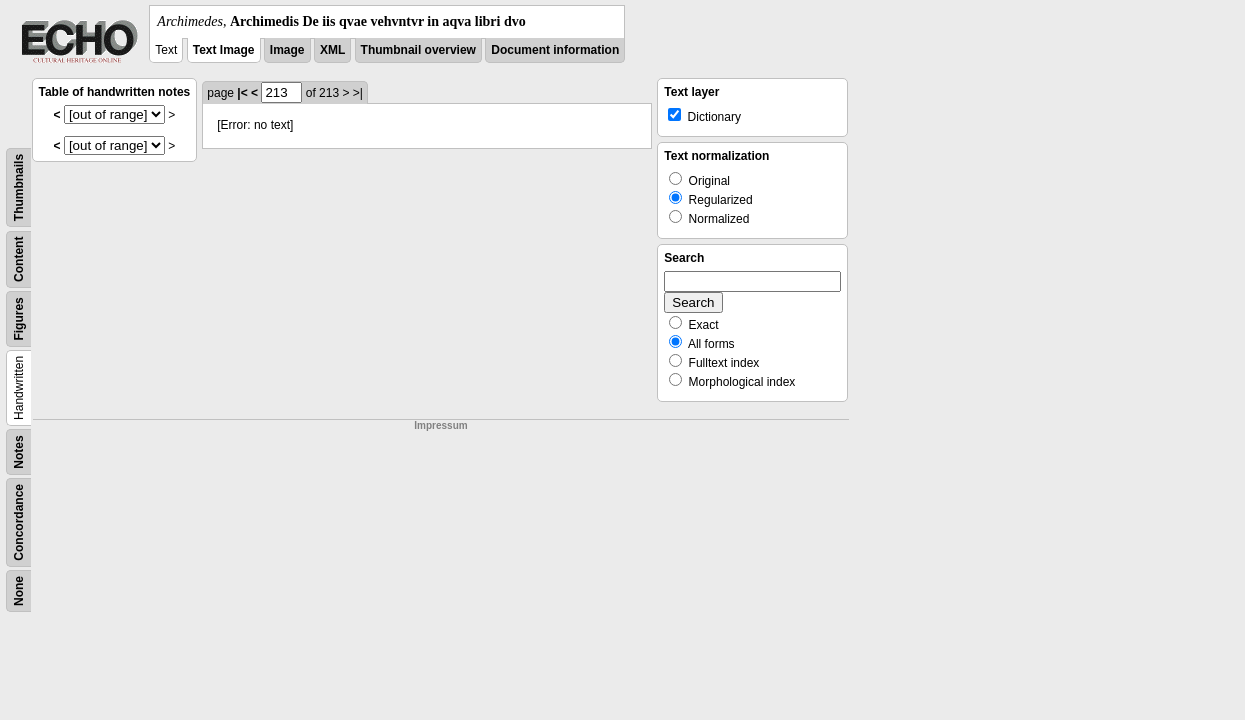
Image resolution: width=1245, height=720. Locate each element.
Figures (19, 318)
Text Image (224, 50)
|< (242, 93)
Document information (555, 50)
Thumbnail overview (418, 50)
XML (332, 50)
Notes (19, 451)
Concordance (19, 522)
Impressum (440, 425)
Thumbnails (19, 187)
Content (19, 259)
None (19, 591)
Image (287, 50)
